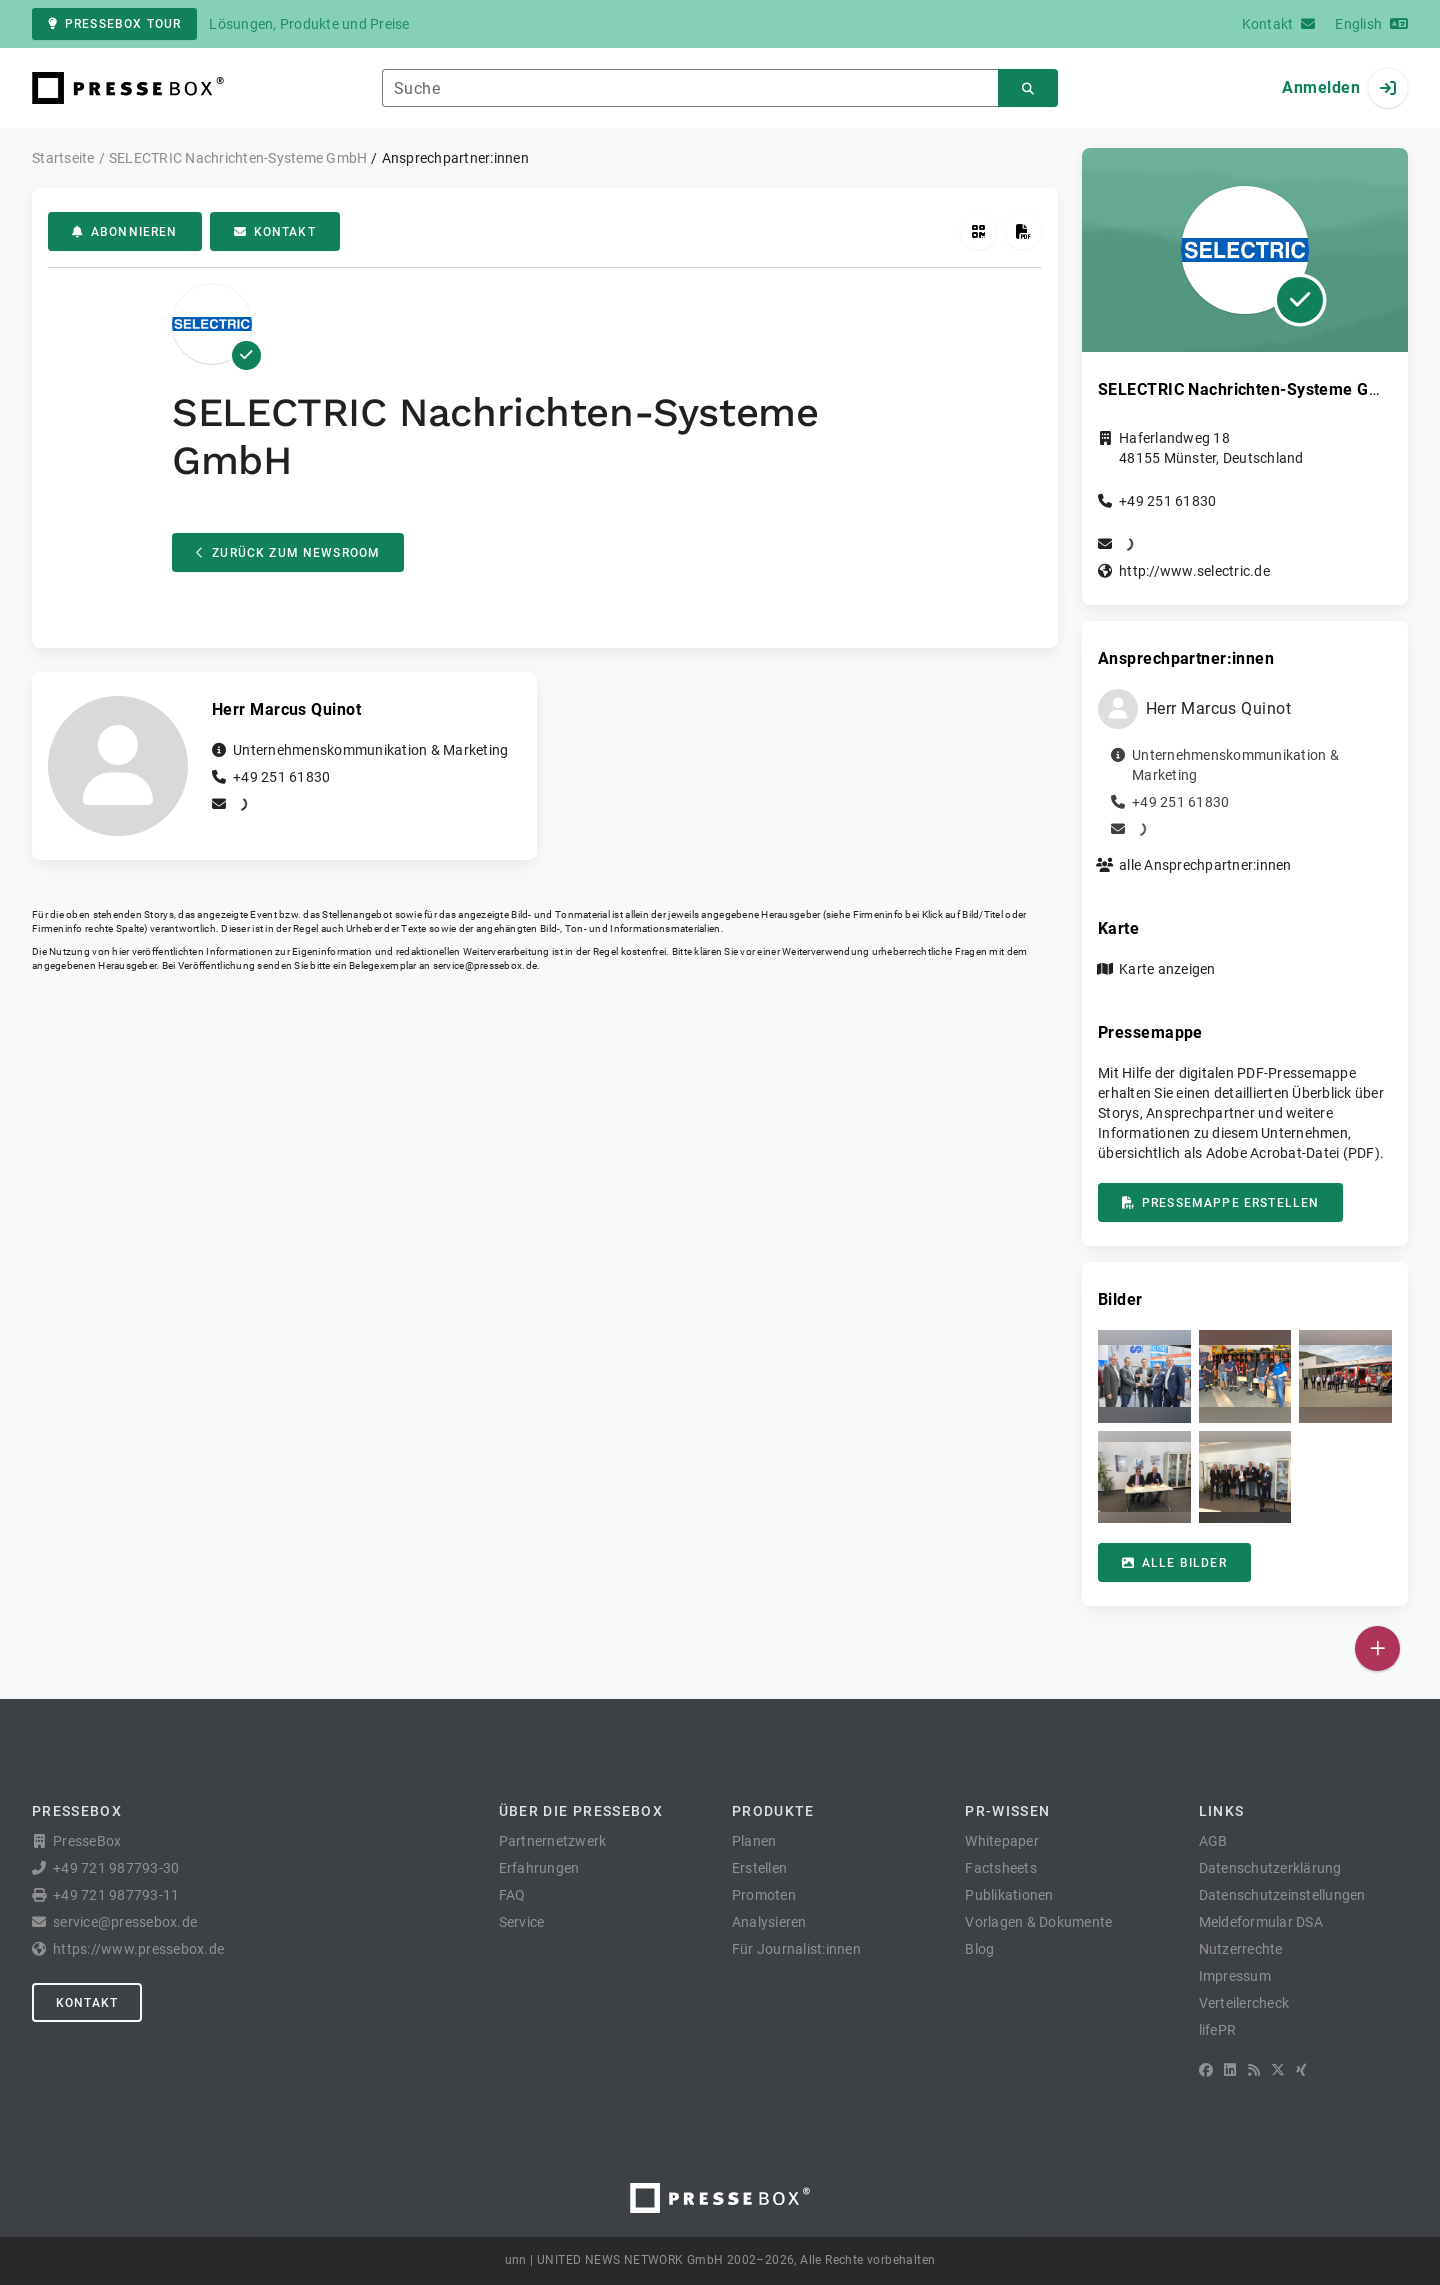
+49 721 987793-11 (116, 1895)
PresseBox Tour (114, 24)
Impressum (1235, 1976)
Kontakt (275, 232)
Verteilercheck (1244, 2003)
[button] (1144, 1376)
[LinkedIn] (1230, 2070)
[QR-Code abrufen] (978, 231)
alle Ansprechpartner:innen (1205, 865)
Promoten (764, 1895)
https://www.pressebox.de (138, 1949)
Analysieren (769, 1922)
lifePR (1218, 2030)
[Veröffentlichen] (1377, 1648)
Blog (979, 1949)
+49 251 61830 (281, 777)
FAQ (512, 1895)
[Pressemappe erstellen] (1023, 231)
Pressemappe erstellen (1220, 1203)
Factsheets (1001, 1868)
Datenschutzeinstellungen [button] (1282, 1895)
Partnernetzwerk (553, 1841)
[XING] (1301, 2070)
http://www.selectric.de (1194, 571)
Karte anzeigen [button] (1167, 969)
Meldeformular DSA (1261, 1922)
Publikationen (1009, 1895)
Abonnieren (125, 232)
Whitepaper (1002, 1841)
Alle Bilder (1174, 1563)
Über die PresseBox (581, 1811)
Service (522, 1922)
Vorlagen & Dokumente (1038, 1922)
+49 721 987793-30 (116, 1868)
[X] (1278, 2070)
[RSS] (1254, 2070)
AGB (1213, 1841)
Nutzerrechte (1241, 1949)
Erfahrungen (539, 1868)
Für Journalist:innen (796, 1949)
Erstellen (759, 1868)
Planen (754, 1841)
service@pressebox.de (485, 965)
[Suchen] (1028, 88)
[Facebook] (1206, 2070)
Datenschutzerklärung (1270, 1868)
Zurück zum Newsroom (288, 553)
